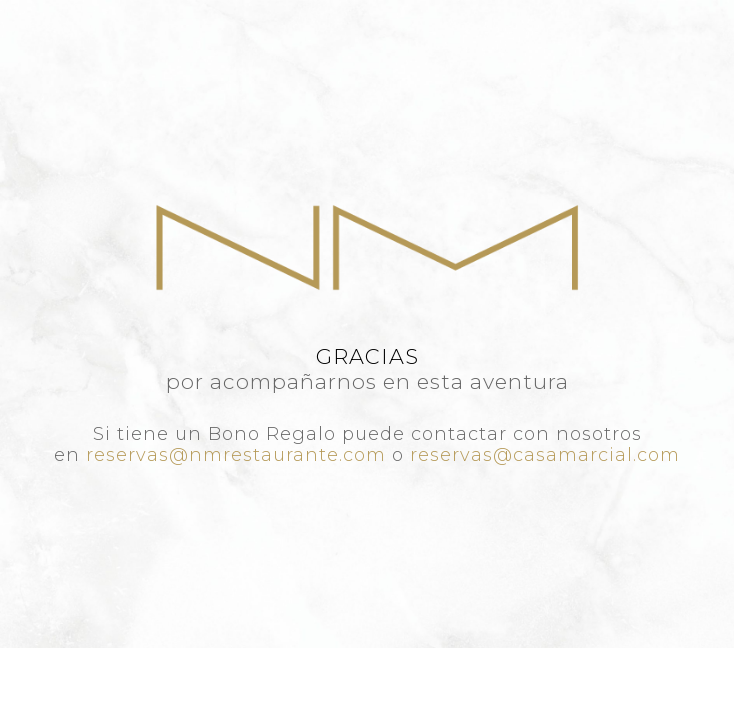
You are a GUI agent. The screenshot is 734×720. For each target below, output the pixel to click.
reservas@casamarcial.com (545, 455)
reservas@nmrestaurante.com (236, 455)
